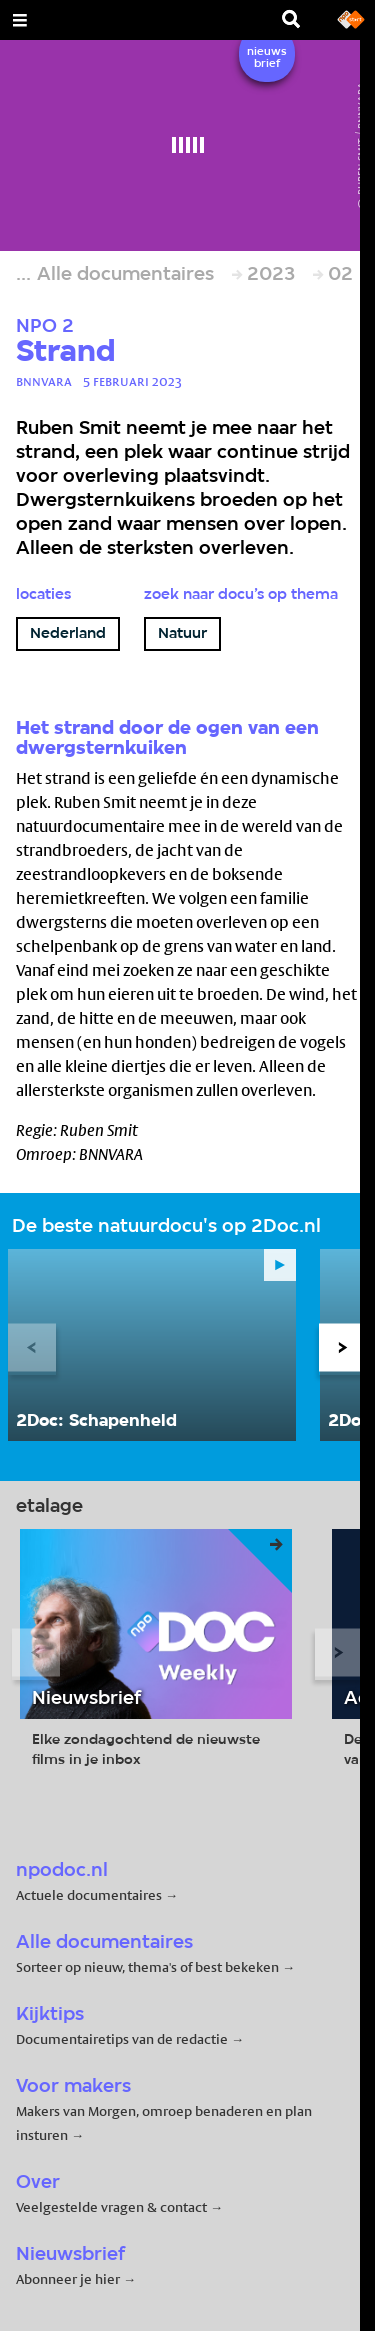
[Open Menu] (20, 20)
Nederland (68, 634)
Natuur (182, 634)
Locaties (43, 595)
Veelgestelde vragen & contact (111, 2207)
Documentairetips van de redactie (122, 2039)
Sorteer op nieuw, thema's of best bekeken (147, 1967)
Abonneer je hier (69, 2279)
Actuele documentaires (89, 1895)
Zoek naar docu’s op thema (241, 595)
